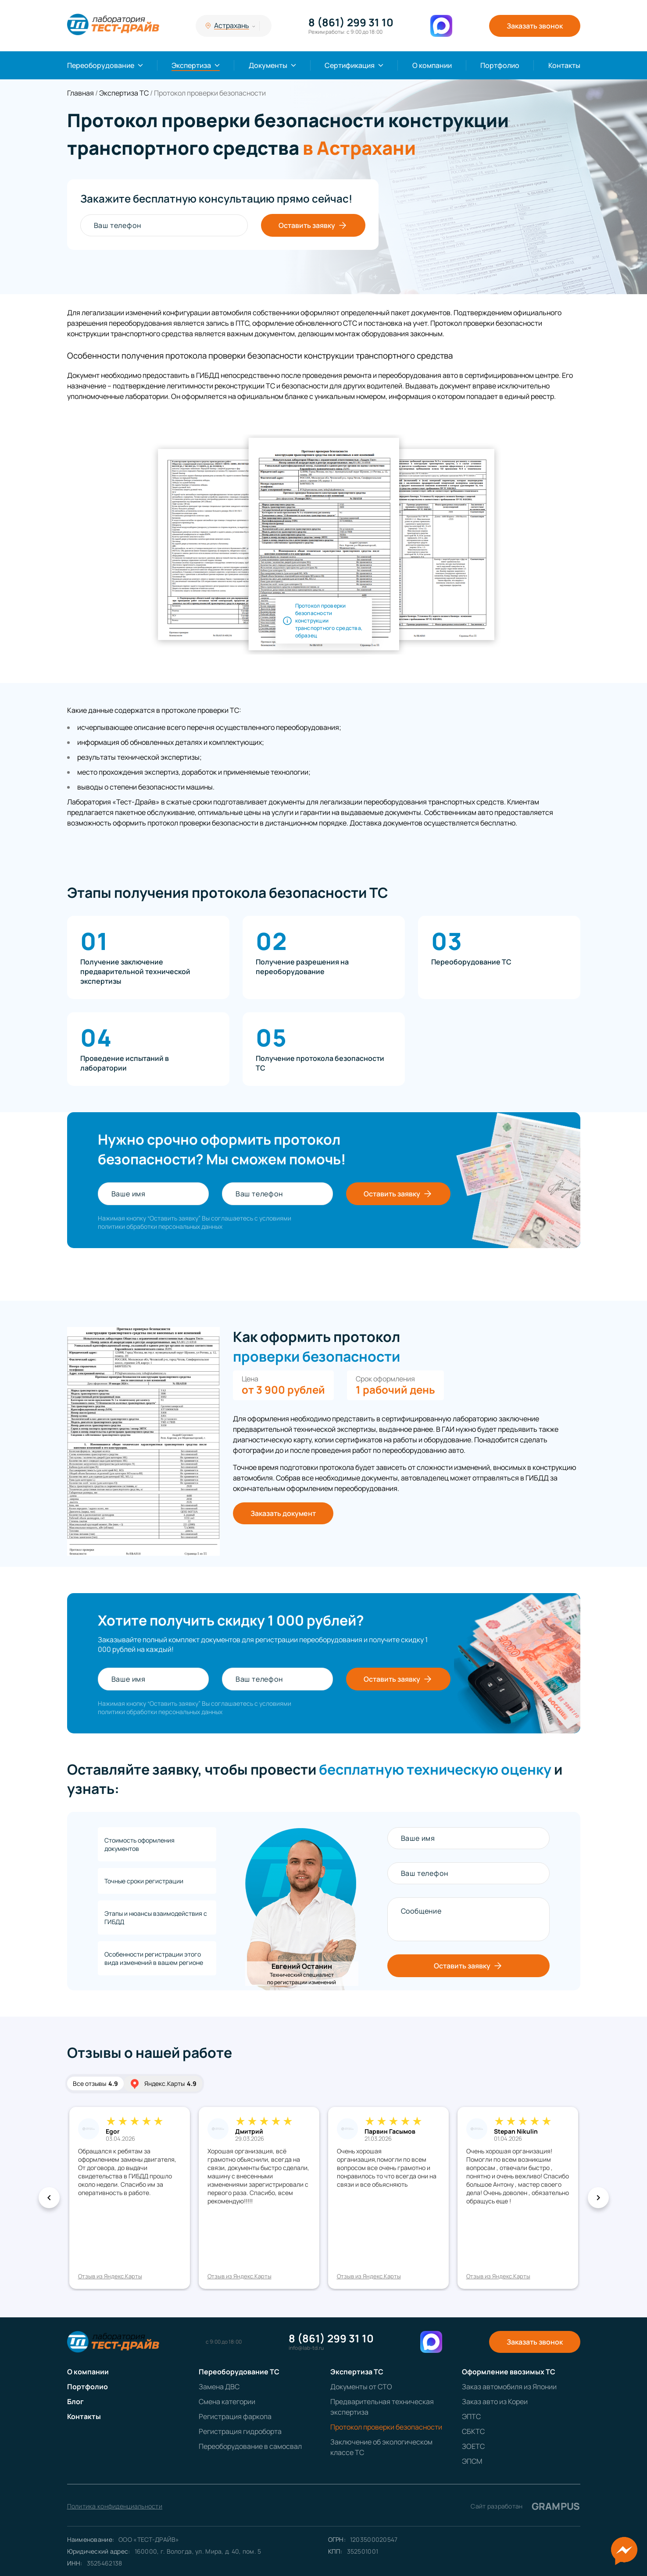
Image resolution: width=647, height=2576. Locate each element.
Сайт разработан (525, 2506)
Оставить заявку (313, 225)
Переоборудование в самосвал (250, 2446)
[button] (49, 2197)
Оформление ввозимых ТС (508, 2372)
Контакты (564, 65)
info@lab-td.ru (306, 2348)
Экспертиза (191, 65)
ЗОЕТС (473, 2446)
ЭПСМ (472, 2461)
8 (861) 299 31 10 (350, 22)
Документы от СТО (361, 2386)
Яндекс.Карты (163, 2083)
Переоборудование (100, 65)
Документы (268, 65)
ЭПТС (471, 2416)
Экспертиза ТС (356, 2372)
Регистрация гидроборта (240, 2431)
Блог (75, 2401)
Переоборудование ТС (239, 2372)
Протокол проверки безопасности (386, 2427)
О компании (432, 65)
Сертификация (350, 65)
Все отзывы (95, 2083)
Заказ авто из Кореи (495, 2401)
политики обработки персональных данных (160, 1226)
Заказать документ (283, 1513)
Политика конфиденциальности (115, 2506)
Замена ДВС (219, 2386)
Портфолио (499, 65)
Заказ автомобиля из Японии (509, 2386)
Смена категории (227, 2401)
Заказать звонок (535, 26)
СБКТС (473, 2431)
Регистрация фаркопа (235, 2416)
